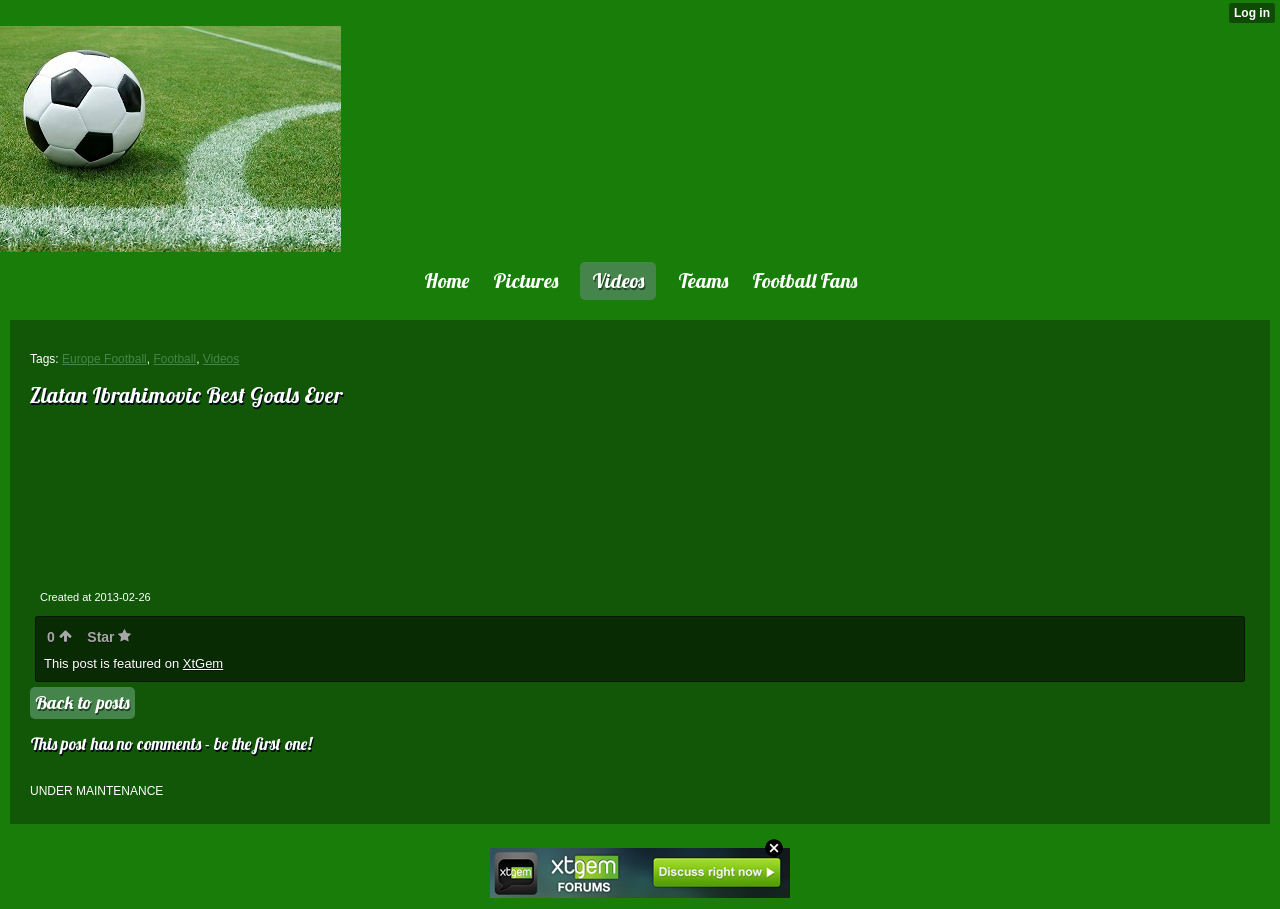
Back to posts (82, 702)
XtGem (203, 663)
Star (109, 637)
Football (174, 359)
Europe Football (104, 359)
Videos (221, 359)
